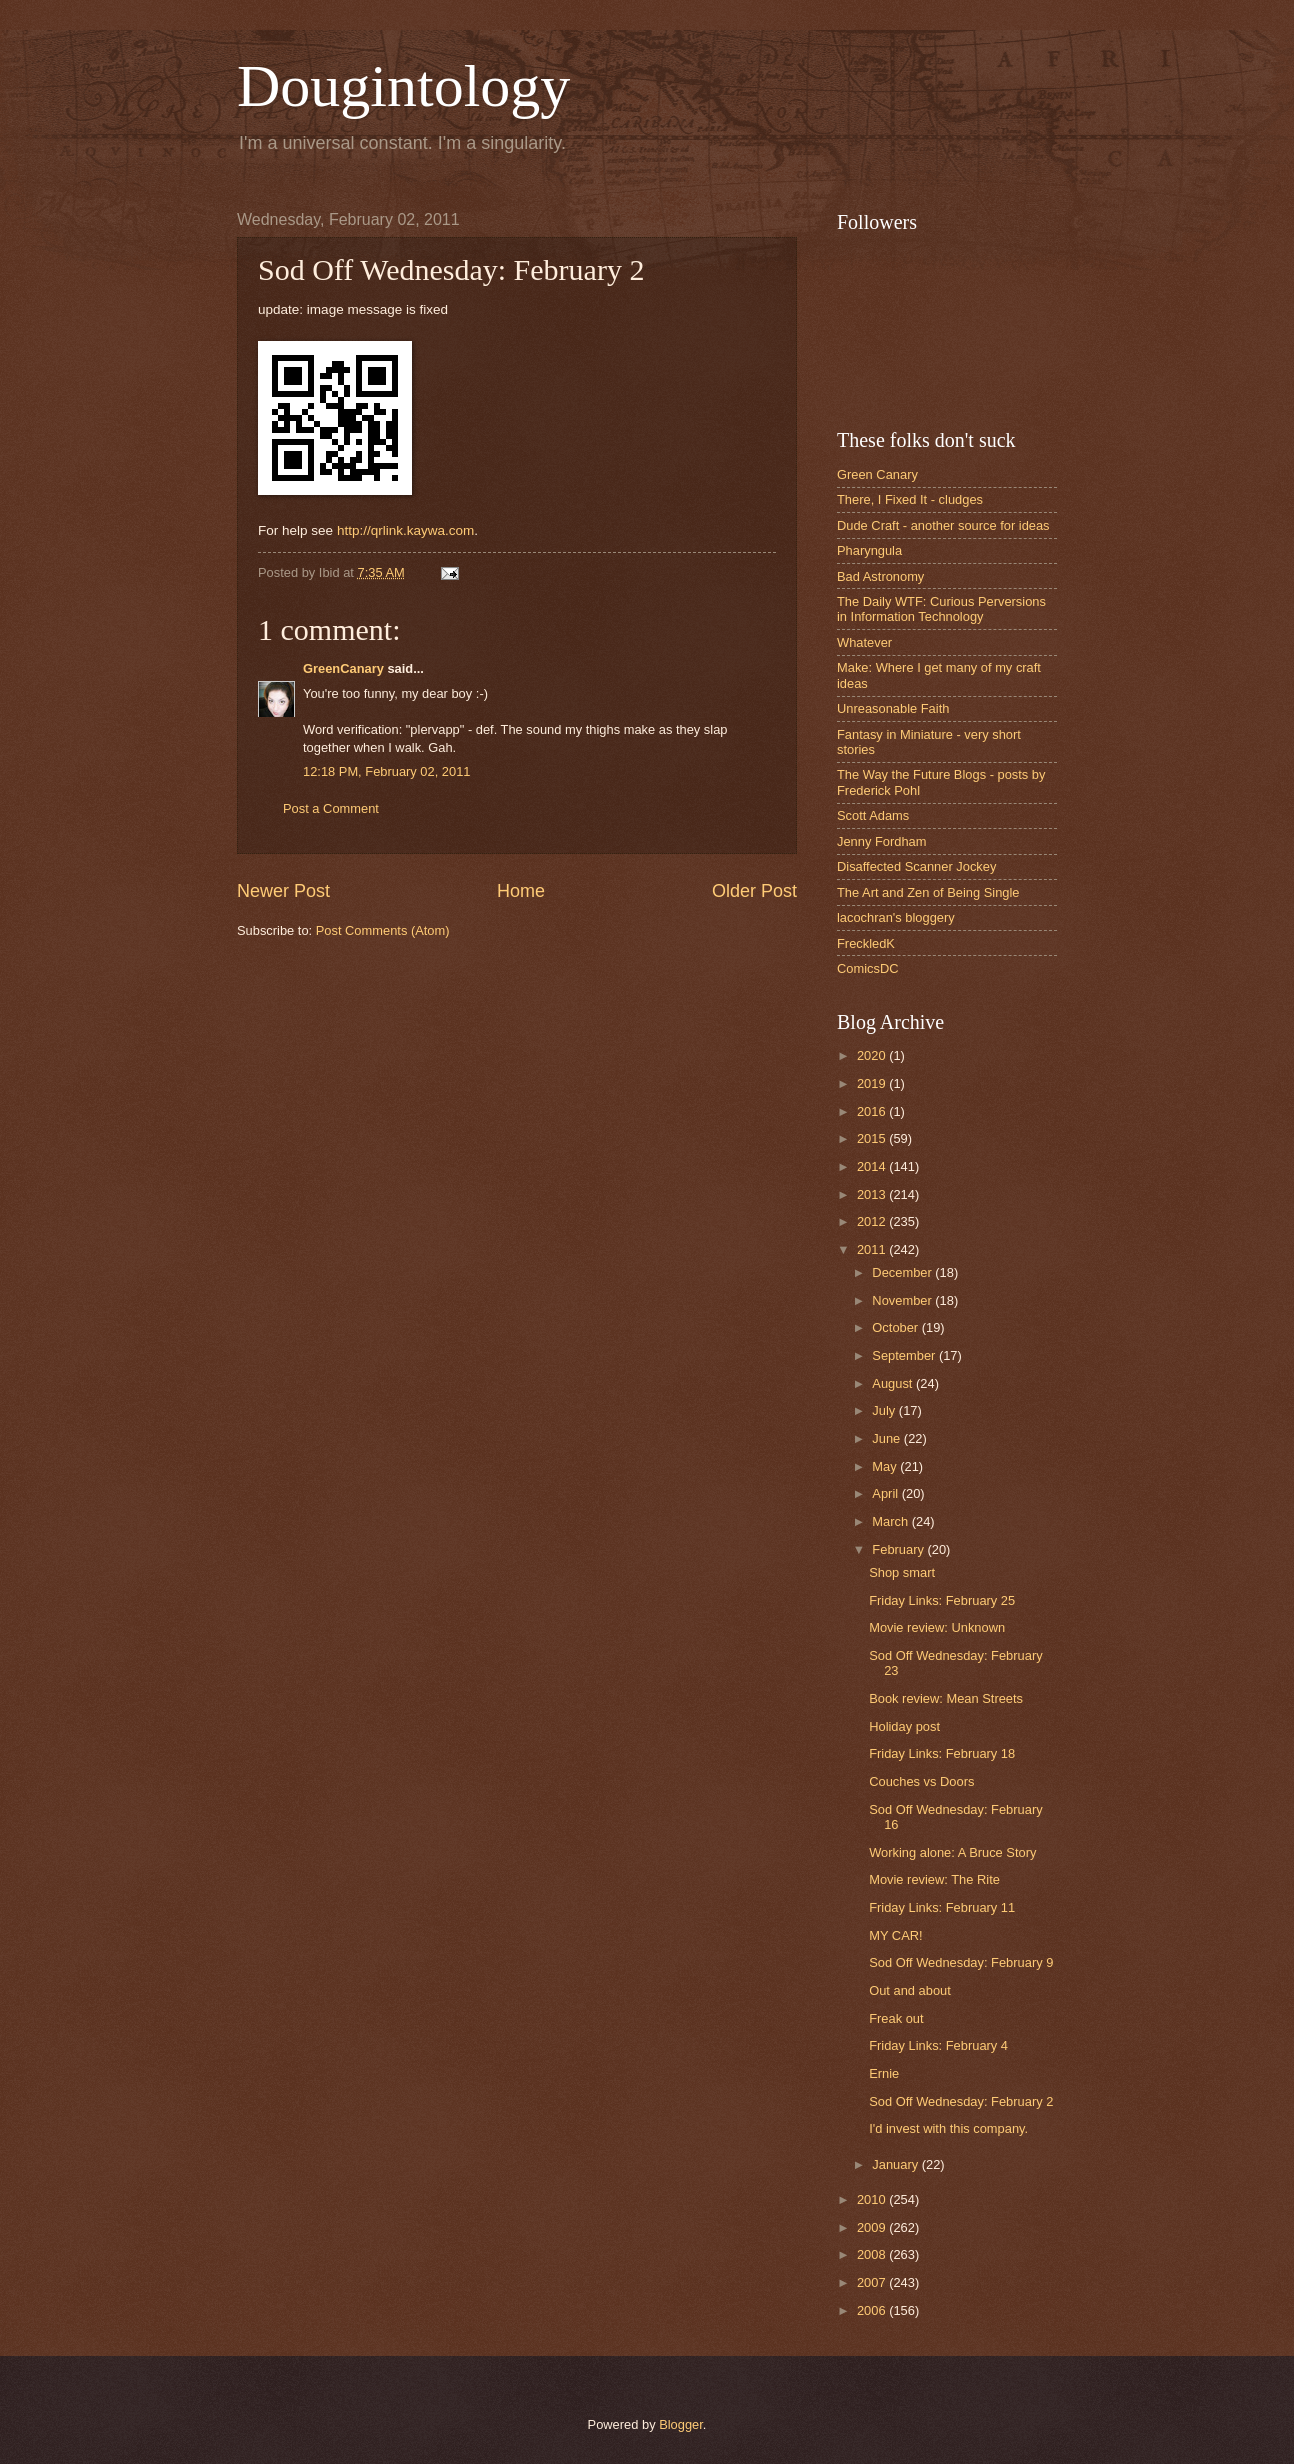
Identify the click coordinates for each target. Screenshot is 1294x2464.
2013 (873, 1194)
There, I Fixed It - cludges (910, 499)
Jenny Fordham (881, 841)
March (891, 1521)
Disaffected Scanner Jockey (916, 866)
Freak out (896, 2018)
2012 (873, 1221)
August (894, 1383)
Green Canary (877, 474)
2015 (873, 1138)
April (886, 1493)
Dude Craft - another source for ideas (943, 525)
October (896, 1327)
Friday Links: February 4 (938, 2045)
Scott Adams (873, 815)
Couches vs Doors (921, 1781)
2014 (873, 1166)
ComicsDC (868, 968)
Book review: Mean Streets (946, 1698)
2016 (873, 1111)
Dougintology (403, 86)
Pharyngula (869, 550)
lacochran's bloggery (896, 917)
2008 (873, 2254)
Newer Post (283, 891)
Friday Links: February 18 (942, 1753)
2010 (873, 2199)
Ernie (884, 2073)
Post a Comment (331, 808)
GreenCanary (343, 668)
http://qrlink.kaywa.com (405, 530)
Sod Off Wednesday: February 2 (961, 2101)
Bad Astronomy (880, 576)
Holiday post (904, 1726)
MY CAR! (895, 1935)
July (885, 1410)
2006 (873, 2310)
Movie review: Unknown (937, 1627)
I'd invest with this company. (948, 2128)
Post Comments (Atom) (383, 930)
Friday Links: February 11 (942, 1907)
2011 (873, 1249)
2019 (873, 1083)
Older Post (754, 891)
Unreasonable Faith (893, 708)
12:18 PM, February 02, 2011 (386, 771)
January (896, 2164)
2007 (873, 2282)
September (905, 1355)
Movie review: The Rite (934, 1879)
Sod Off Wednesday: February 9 (961, 1962)
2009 (873, 2227)
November (903, 1300)
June (888, 1438)
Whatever (864, 642)
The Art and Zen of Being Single (928, 892)
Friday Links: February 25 (942, 1600)
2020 (873, 1055)
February (899, 1549)
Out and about (910, 1990)
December (903, 1272)
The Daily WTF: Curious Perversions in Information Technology (941, 609)
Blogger (681, 2424)
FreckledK (866, 943)
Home (521, 891)
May (886, 1466)
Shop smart (902, 1572)
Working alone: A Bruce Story (952, 1852)
